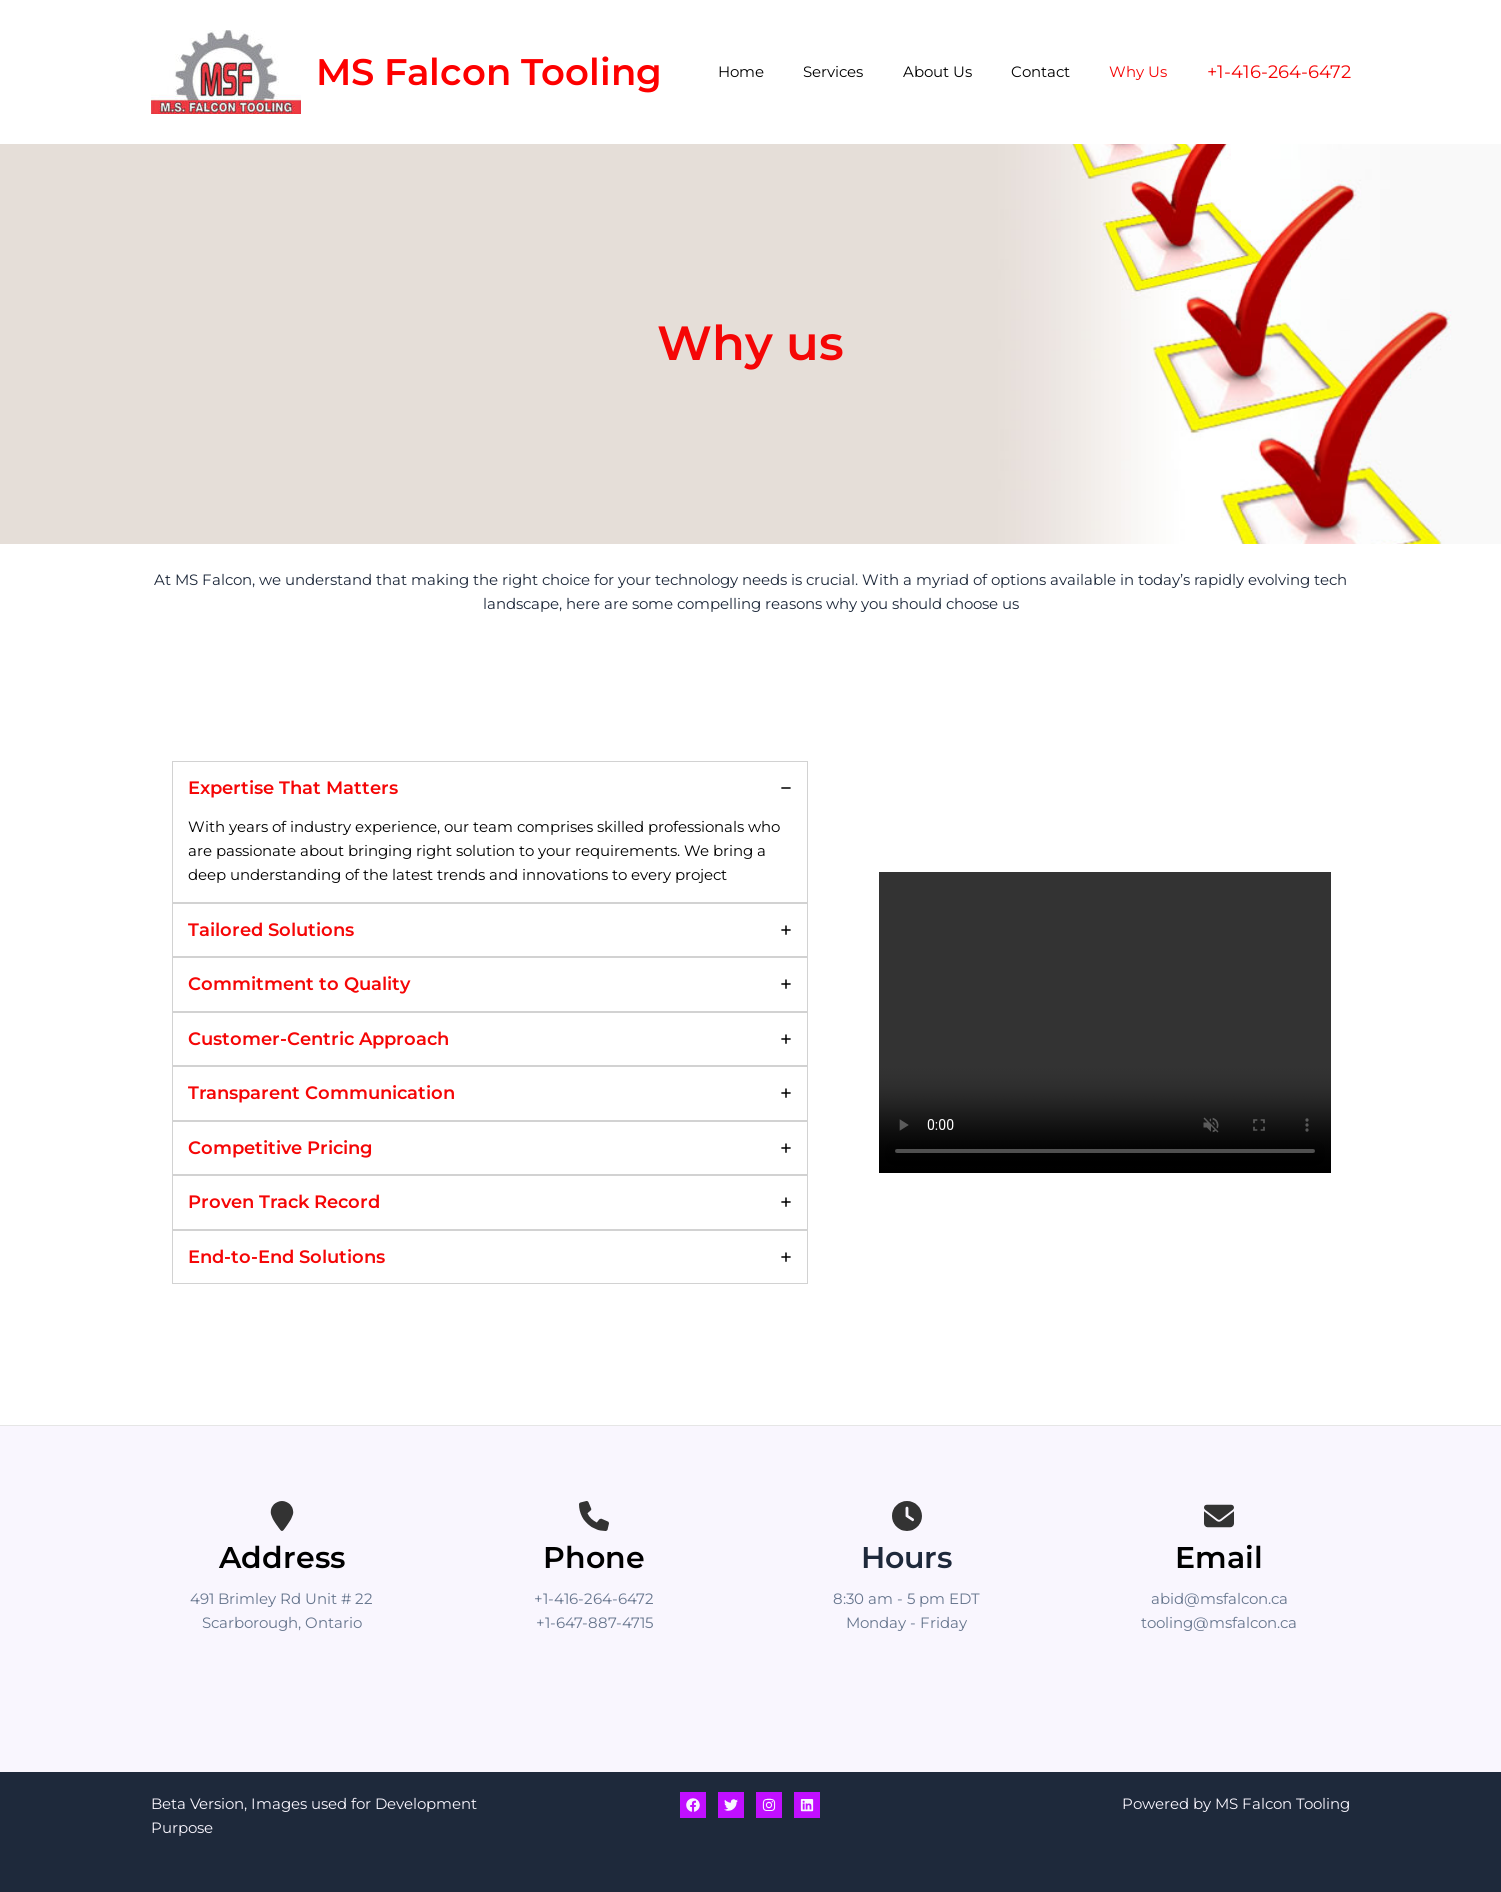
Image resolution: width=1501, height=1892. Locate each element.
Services (866, 71)
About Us (960, 71)
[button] (1279, 72)
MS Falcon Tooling (489, 71)
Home (783, 71)
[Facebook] (693, 1805)
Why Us (1143, 71)
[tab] (490, 832)
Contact (1054, 71)
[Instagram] (769, 1805)
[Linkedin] (807, 1805)
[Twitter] (731, 1805)
